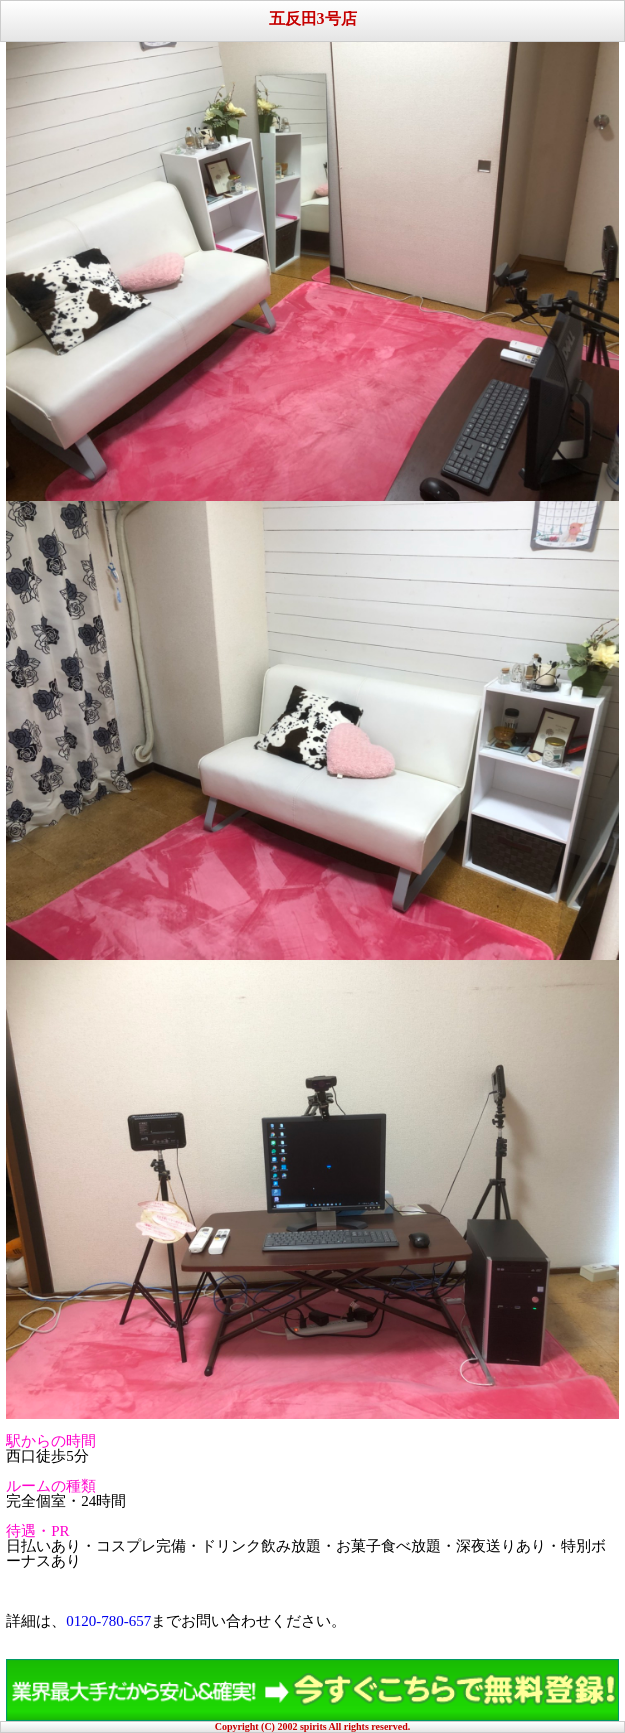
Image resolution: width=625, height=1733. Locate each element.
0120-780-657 (108, 1621)
